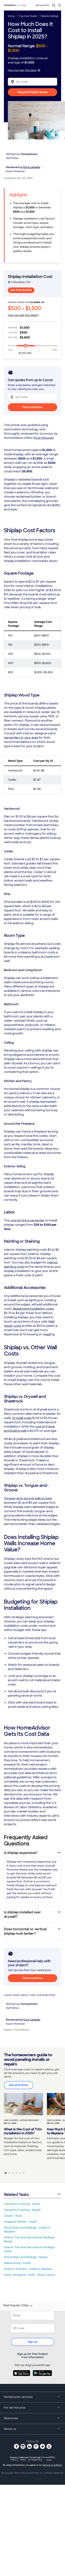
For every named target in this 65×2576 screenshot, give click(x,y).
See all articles (18, 2085)
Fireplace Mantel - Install (20, 2221)
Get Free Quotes (21, 290)
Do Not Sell (35, 2458)
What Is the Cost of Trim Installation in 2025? (23, 2131)
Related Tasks (32, 2194)
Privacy (13, 2458)
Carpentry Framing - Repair (22, 2210)
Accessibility (49, 2459)
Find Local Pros (32, 407)
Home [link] (11, 16)
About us (32, 2429)
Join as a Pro (42, 5)
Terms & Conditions (52, 2465)
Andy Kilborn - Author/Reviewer (21, 2120)
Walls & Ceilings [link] (49, 16)
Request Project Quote (33, 92)
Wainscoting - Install (17, 2263)
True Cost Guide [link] (27, 16)
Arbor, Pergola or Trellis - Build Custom (29, 2275)
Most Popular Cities (18, 2306)
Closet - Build (13, 2216)
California (23, 2458)
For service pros (32, 2408)
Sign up (32, 2342)
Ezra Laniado (31, 167)
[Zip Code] (36, 82)
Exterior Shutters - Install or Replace (28, 2269)
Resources (32, 2418)
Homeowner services (32, 2397)
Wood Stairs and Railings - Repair (26, 2257)
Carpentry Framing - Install (22, 2204)
